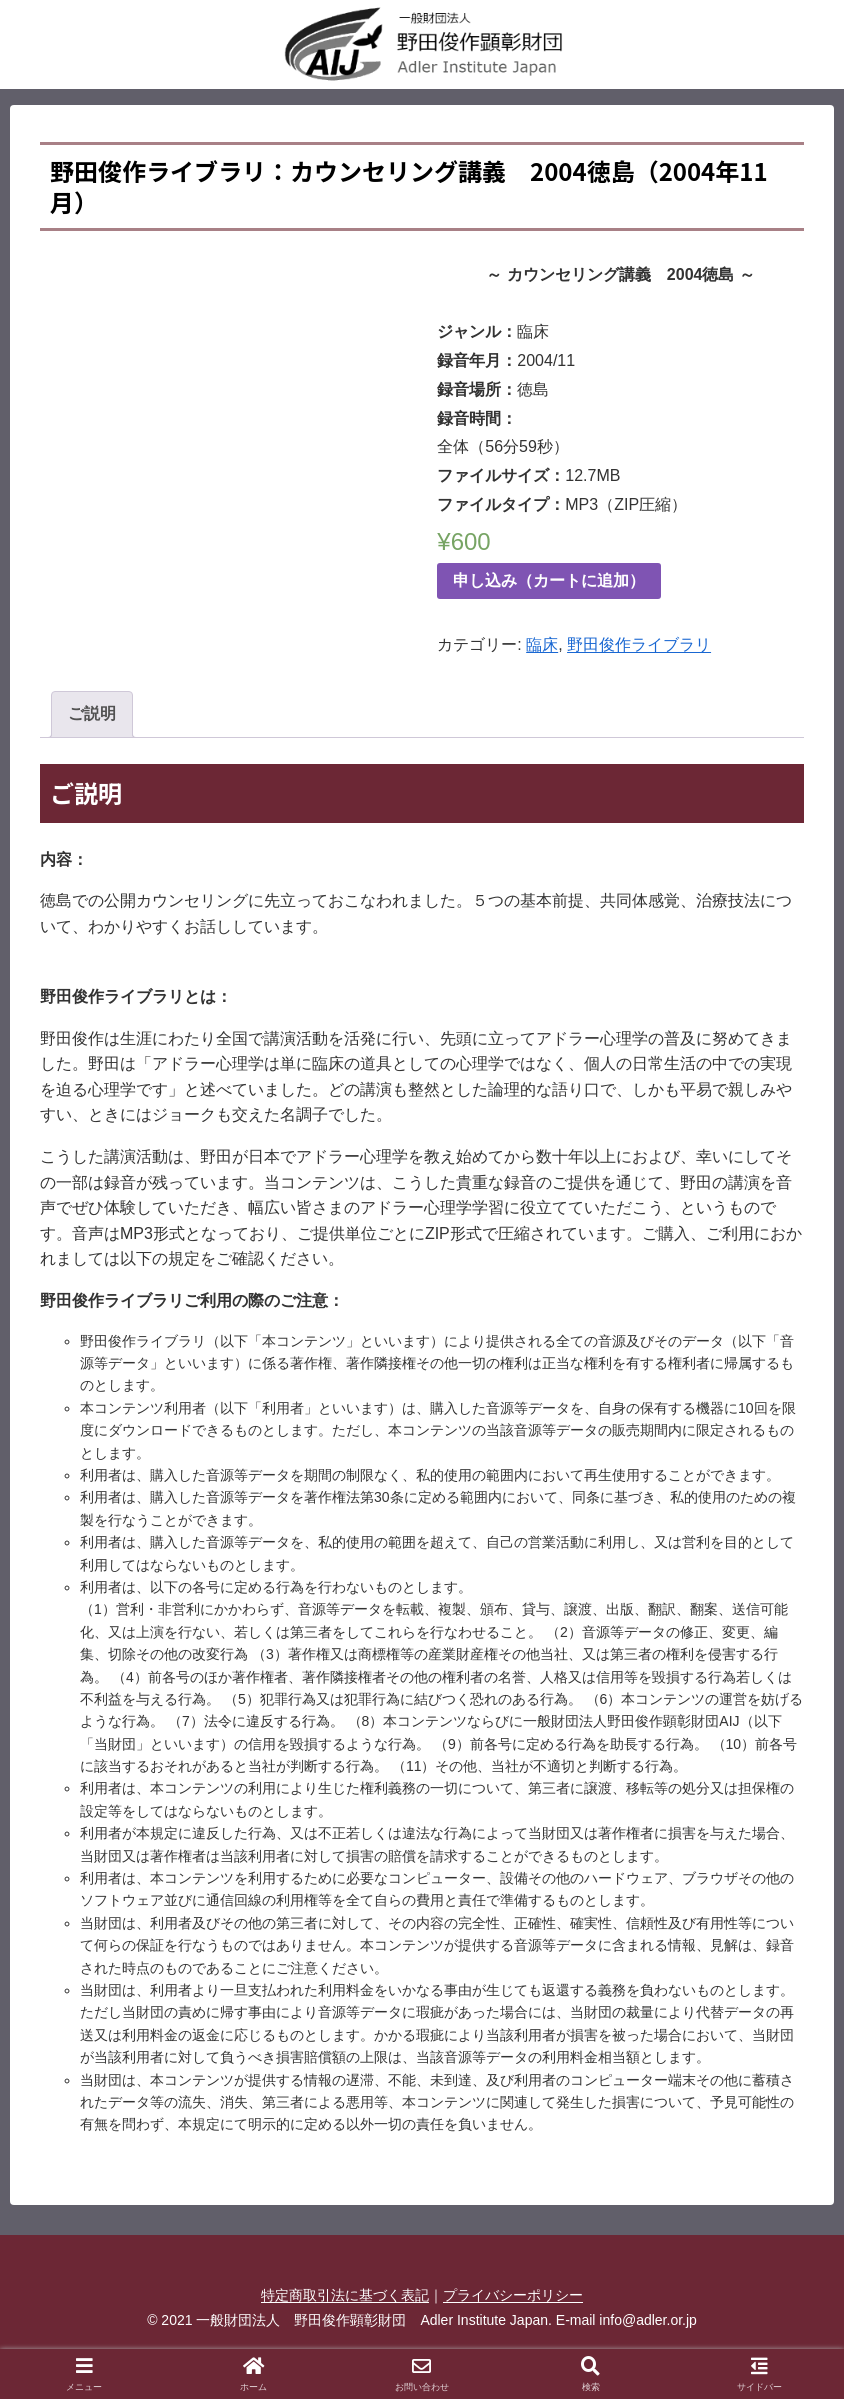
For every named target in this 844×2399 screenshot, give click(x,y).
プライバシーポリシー (513, 2295)
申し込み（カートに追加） (549, 580)
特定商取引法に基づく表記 (345, 2295)
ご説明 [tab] (92, 713)
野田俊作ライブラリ (639, 644)
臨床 (542, 644)
